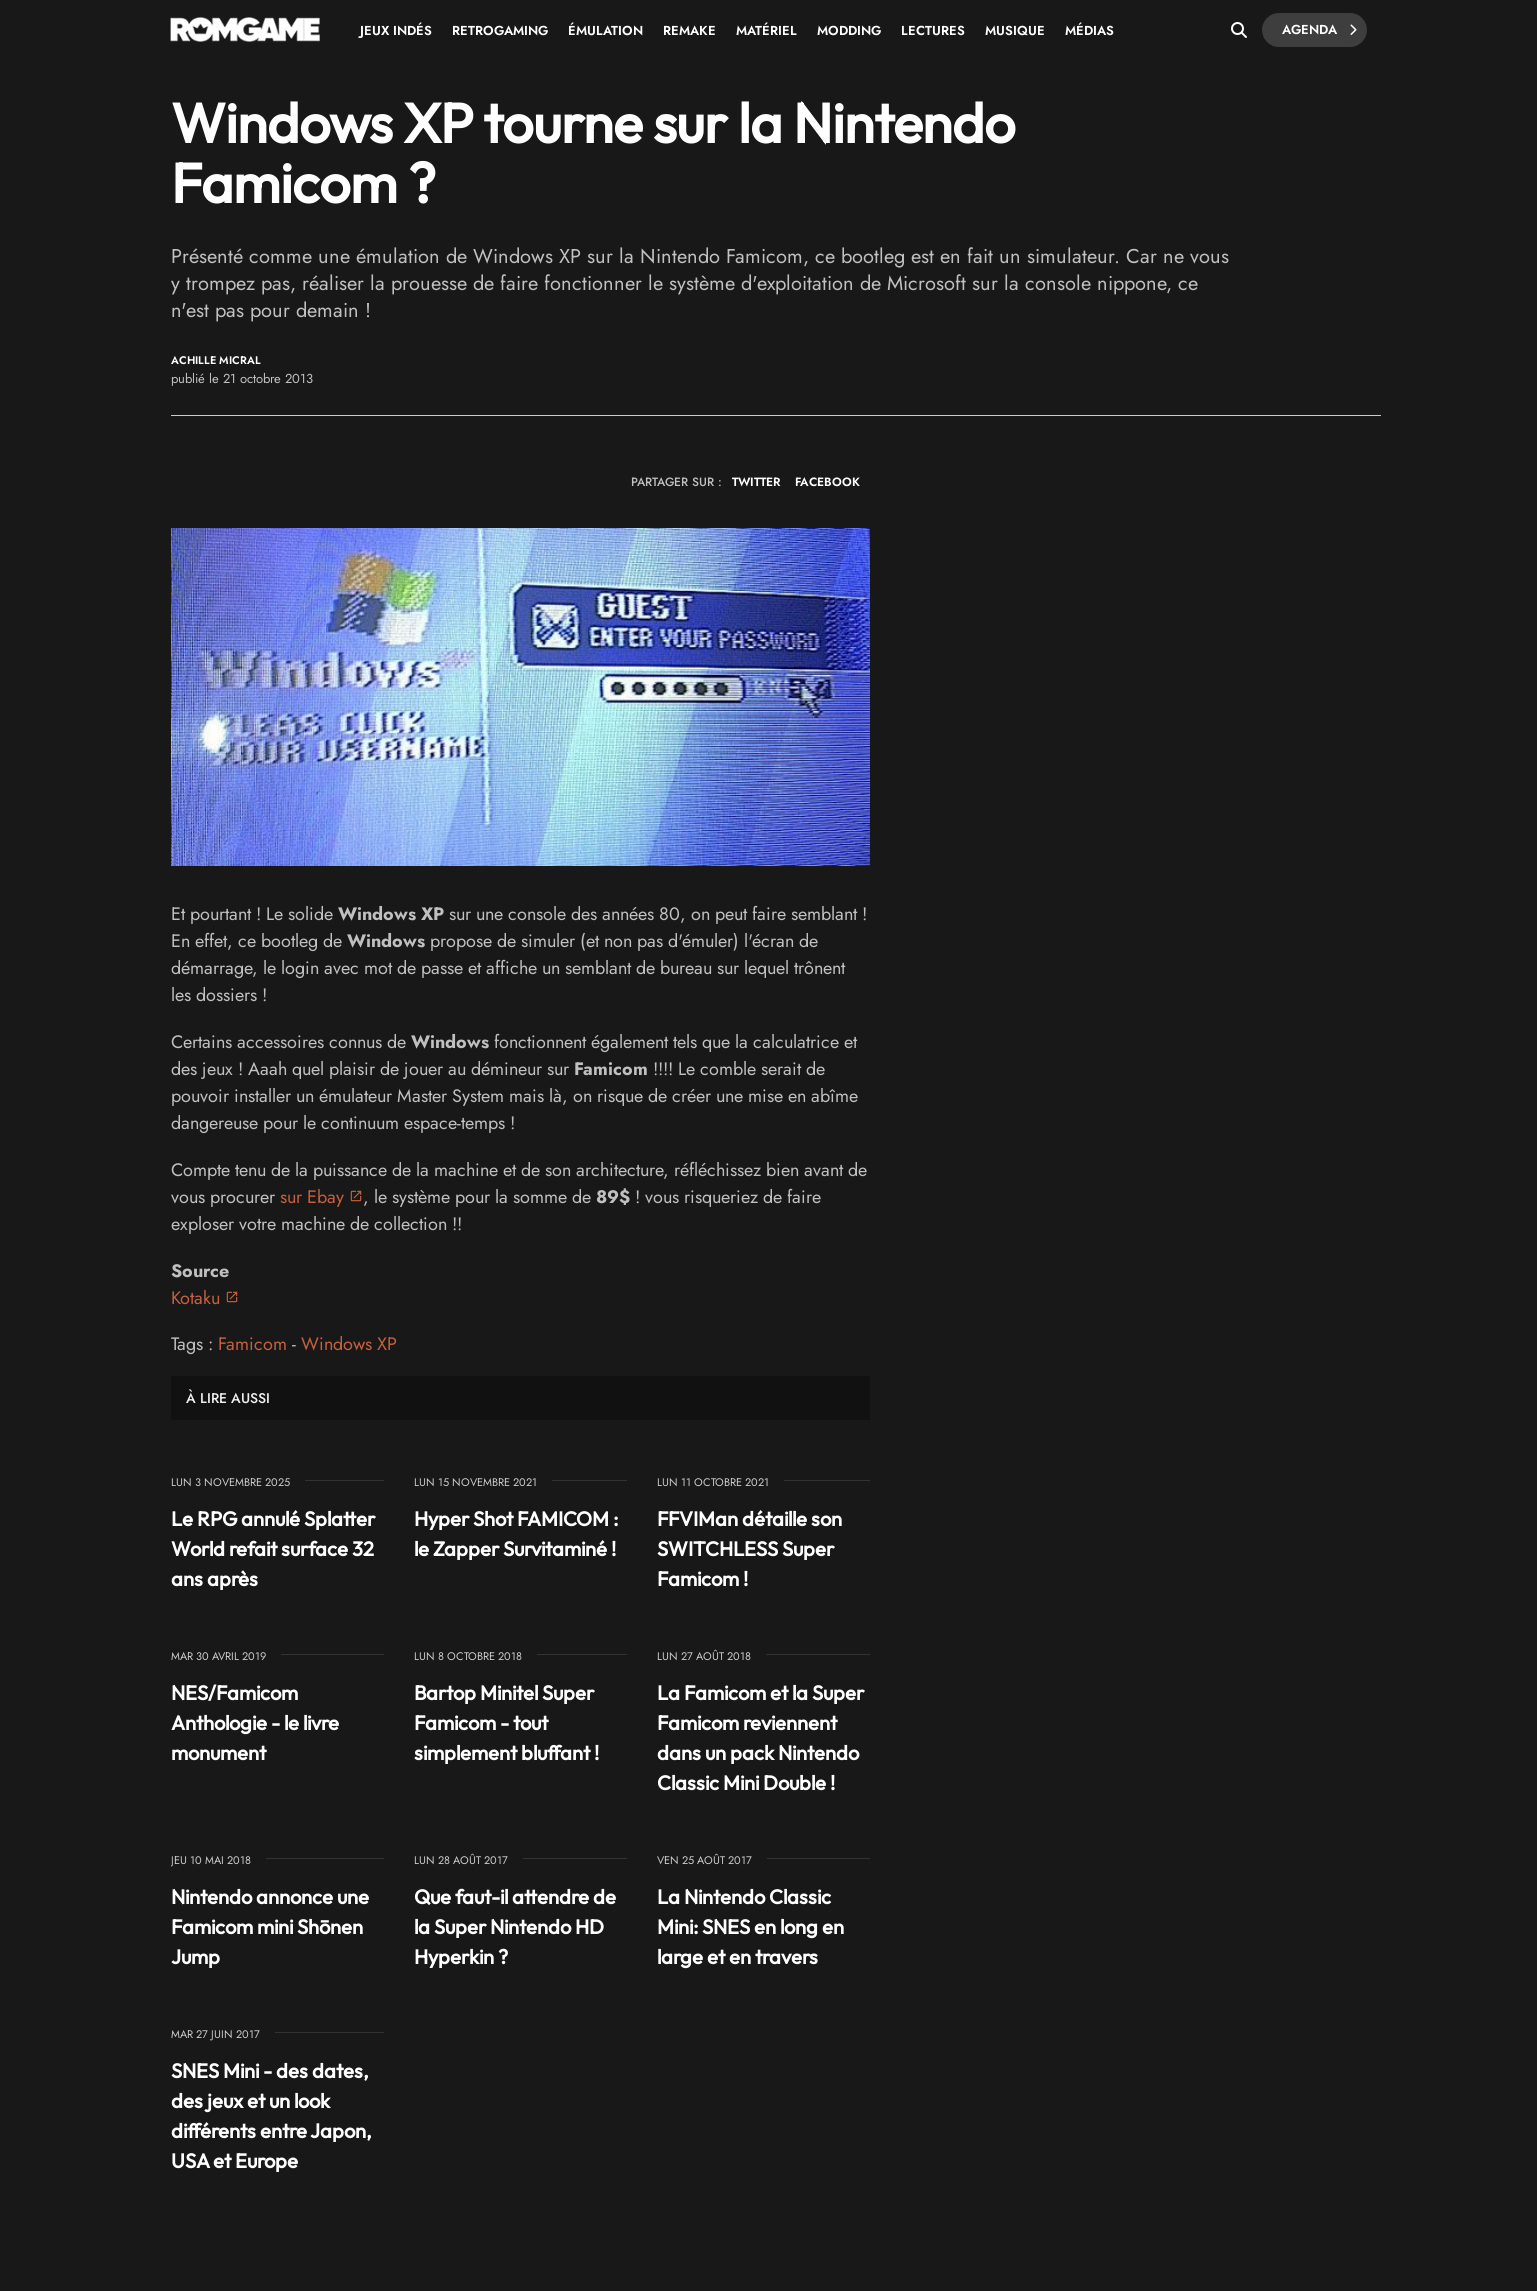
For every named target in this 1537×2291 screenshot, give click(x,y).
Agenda (1319, 30)
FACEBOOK (827, 482)
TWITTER (756, 482)
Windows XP (349, 1344)
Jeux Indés (396, 30)
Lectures (933, 30)
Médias (1089, 30)
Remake (689, 30)
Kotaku (195, 1298)
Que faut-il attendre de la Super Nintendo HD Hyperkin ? (515, 1926)
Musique (1015, 30)
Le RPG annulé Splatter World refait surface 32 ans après (273, 1548)
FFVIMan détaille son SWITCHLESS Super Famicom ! (749, 1548)
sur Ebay (312, 1197)
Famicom (252, 1344)
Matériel (766, 30)
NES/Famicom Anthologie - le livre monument (255, 1722)
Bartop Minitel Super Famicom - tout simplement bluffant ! (506, 1722)
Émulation (605, 30)
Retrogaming (500, 30)
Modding (849, 30)
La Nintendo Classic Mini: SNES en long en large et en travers (750, 1926)
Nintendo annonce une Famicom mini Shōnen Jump (270, 1926)
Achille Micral (216, 360)
